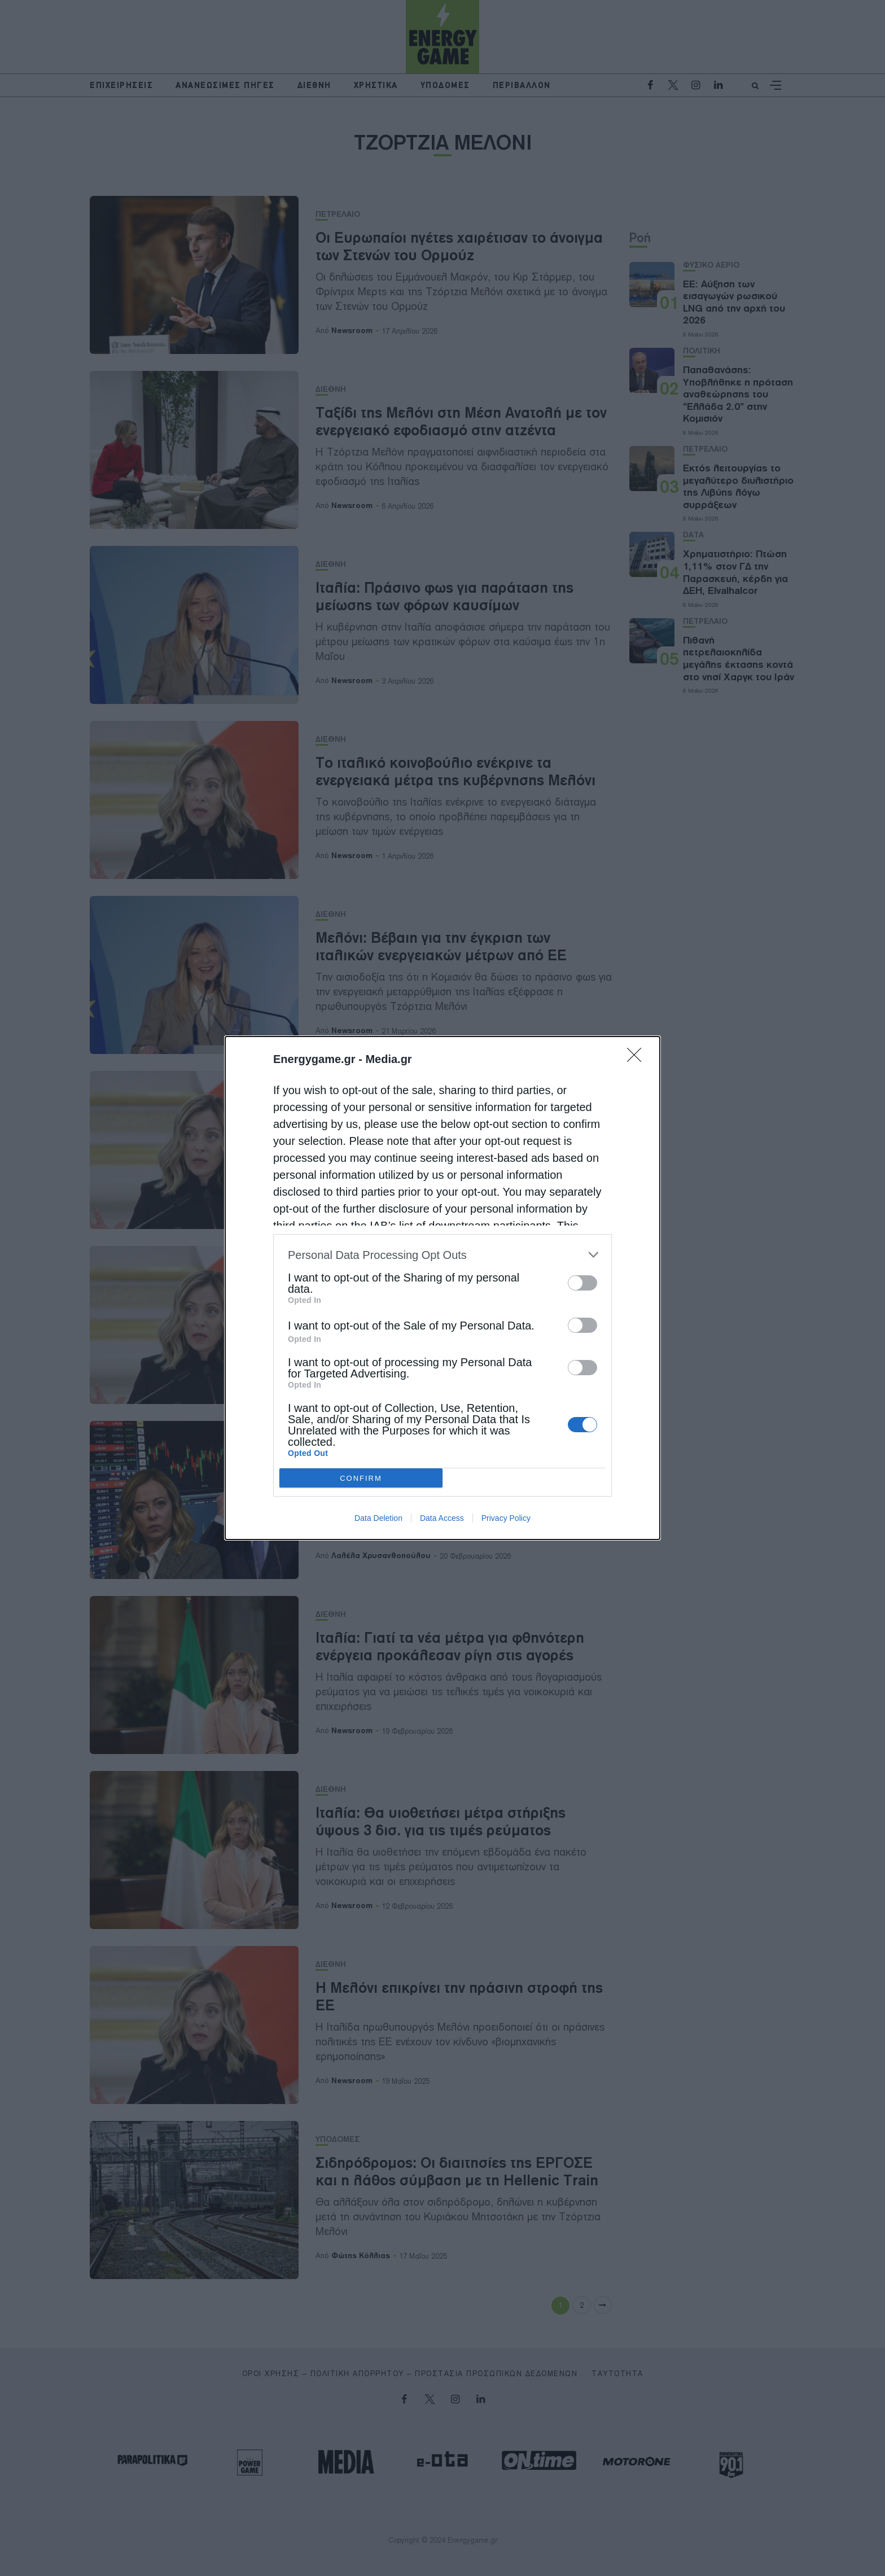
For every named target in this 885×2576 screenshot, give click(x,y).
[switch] (582, 1283)
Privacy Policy (506, 1518)
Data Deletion (378, 1518)
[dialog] (442, 1288)
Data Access (442, 1518)
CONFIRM (361, 1478)
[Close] (638, 1058)
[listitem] (442, 1255)
